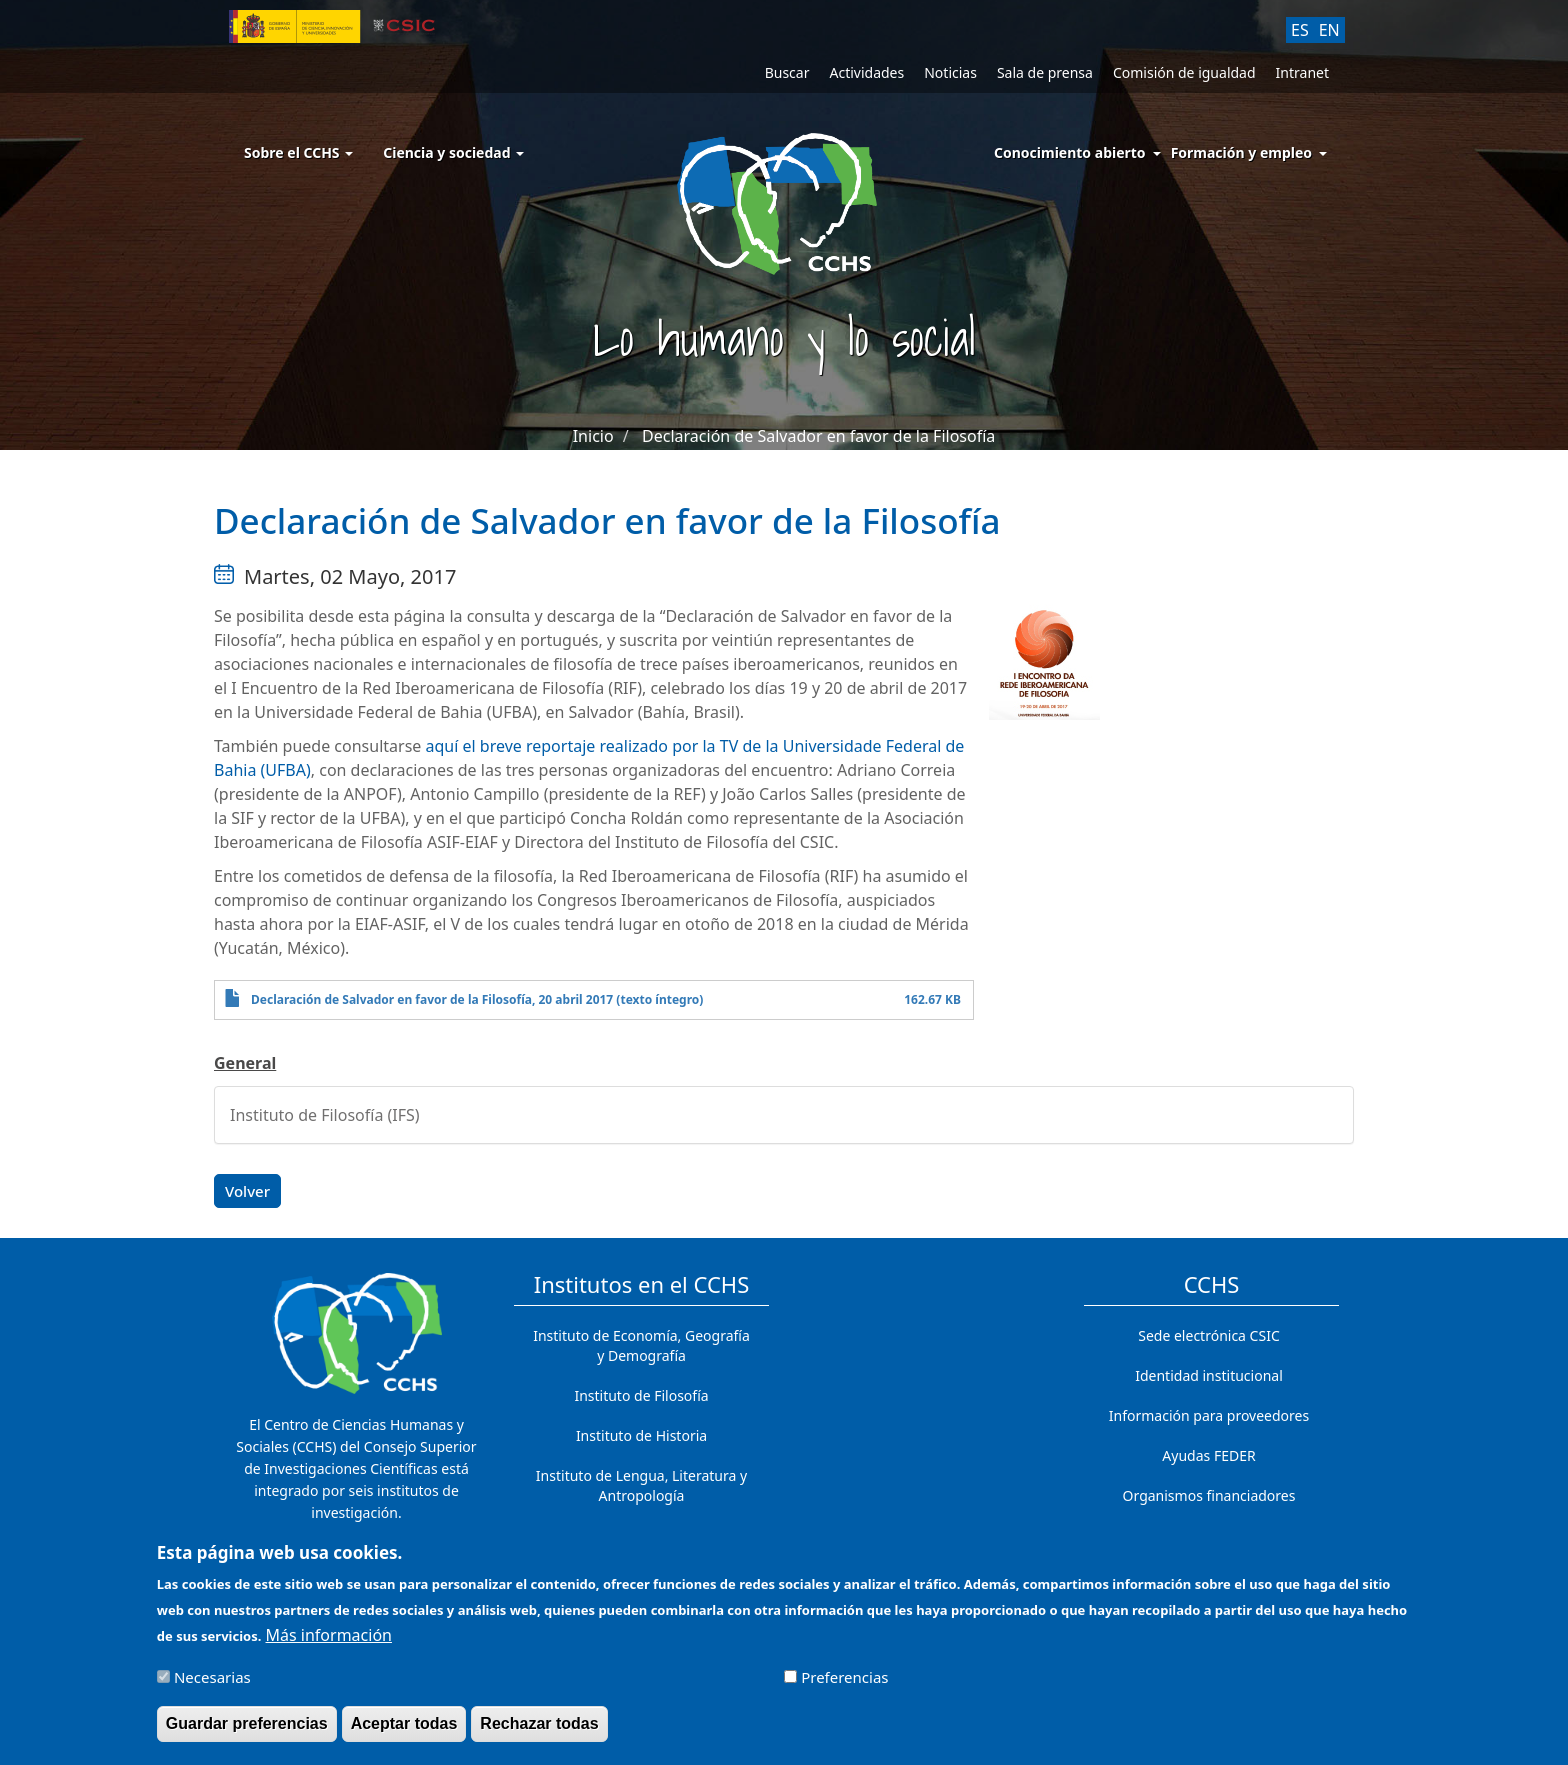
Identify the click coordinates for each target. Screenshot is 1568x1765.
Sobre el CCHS (298, 152)
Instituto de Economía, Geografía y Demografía (641, 1345)
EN (1329, 30)
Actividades (866, 72)
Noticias (950, 72)
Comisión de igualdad (1184, 72)
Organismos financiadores (1209, 1495)
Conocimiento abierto (1070, 152)
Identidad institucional (1209, 1375)
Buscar (787, 72)
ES (1300, 30)
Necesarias (212, 1686)
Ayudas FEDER (1208, 1455)
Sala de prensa (1045, 72)
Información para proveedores (1209, 1415)
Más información (329, 1644)
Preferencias (844, 1686)
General (245, 1063)
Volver (247, 1191)
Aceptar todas (404, 1732)
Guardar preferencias (247, 1732)
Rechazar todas (539, 1732)
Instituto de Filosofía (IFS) (325, 1115)
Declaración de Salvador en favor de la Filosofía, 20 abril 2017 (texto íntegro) (477, 999)
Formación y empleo (1241, 152)
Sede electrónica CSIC (1208, 1335)
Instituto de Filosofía (641, 1395)
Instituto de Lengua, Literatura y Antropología (641, 1485)
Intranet (1302, 72)
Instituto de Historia (641, 1435)
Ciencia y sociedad (453, 152)
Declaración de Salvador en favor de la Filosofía (818, 436)
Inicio (593, 436)
